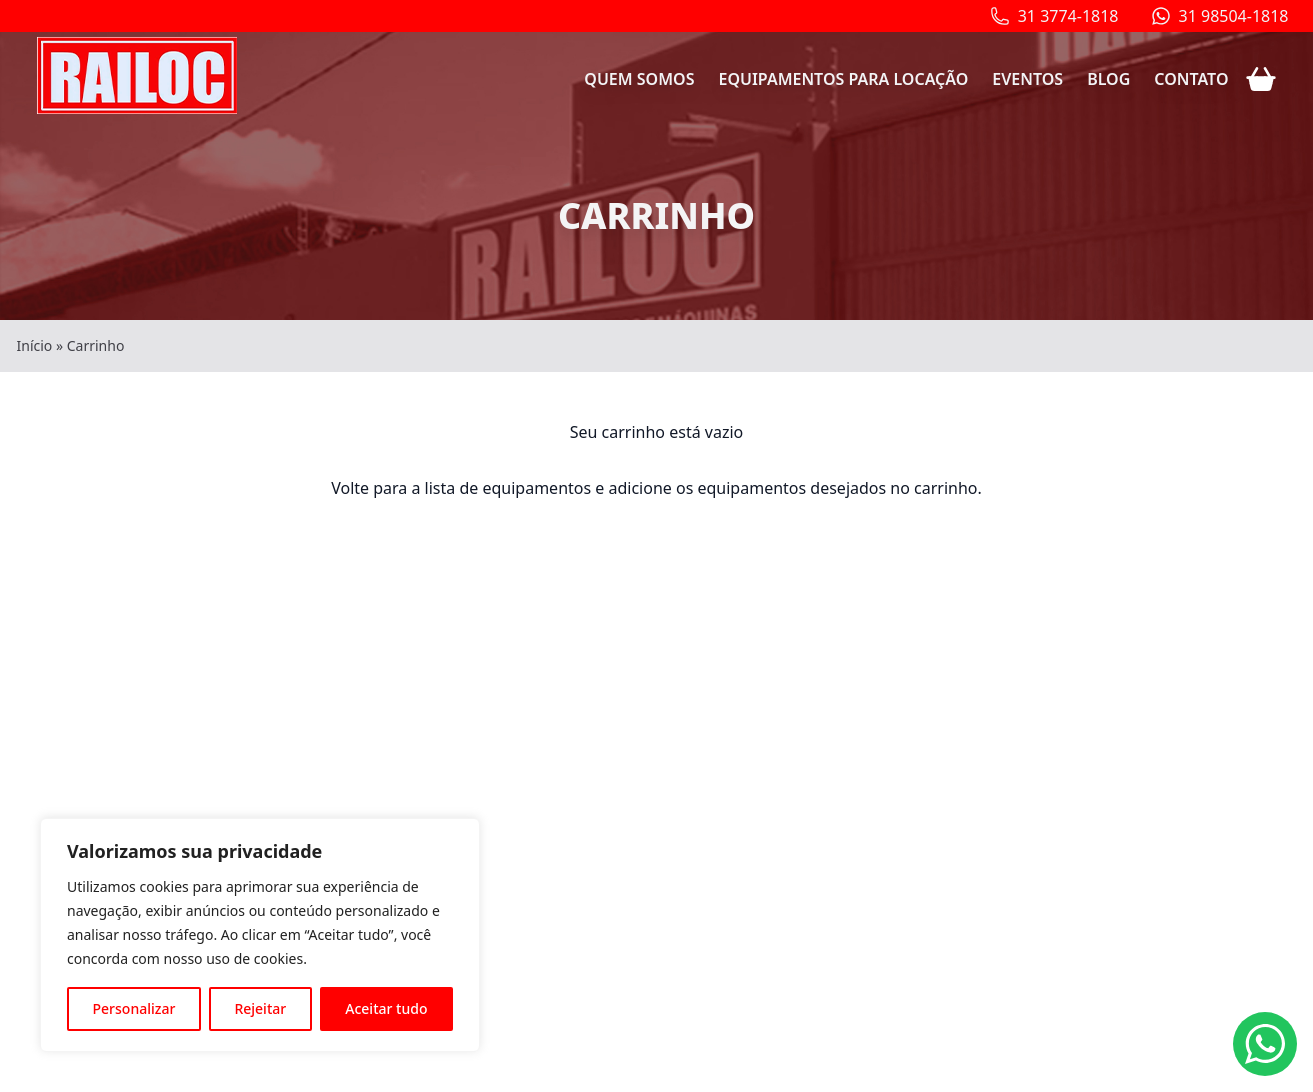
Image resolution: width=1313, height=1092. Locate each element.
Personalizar (134, 1008)
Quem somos (639, 79)
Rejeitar (260, 1008)
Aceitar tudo (386, 1008)
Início (35, 345)
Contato (1191, 79)
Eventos (1027, 79)
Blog (1108, 79)
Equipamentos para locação (843, 79)
